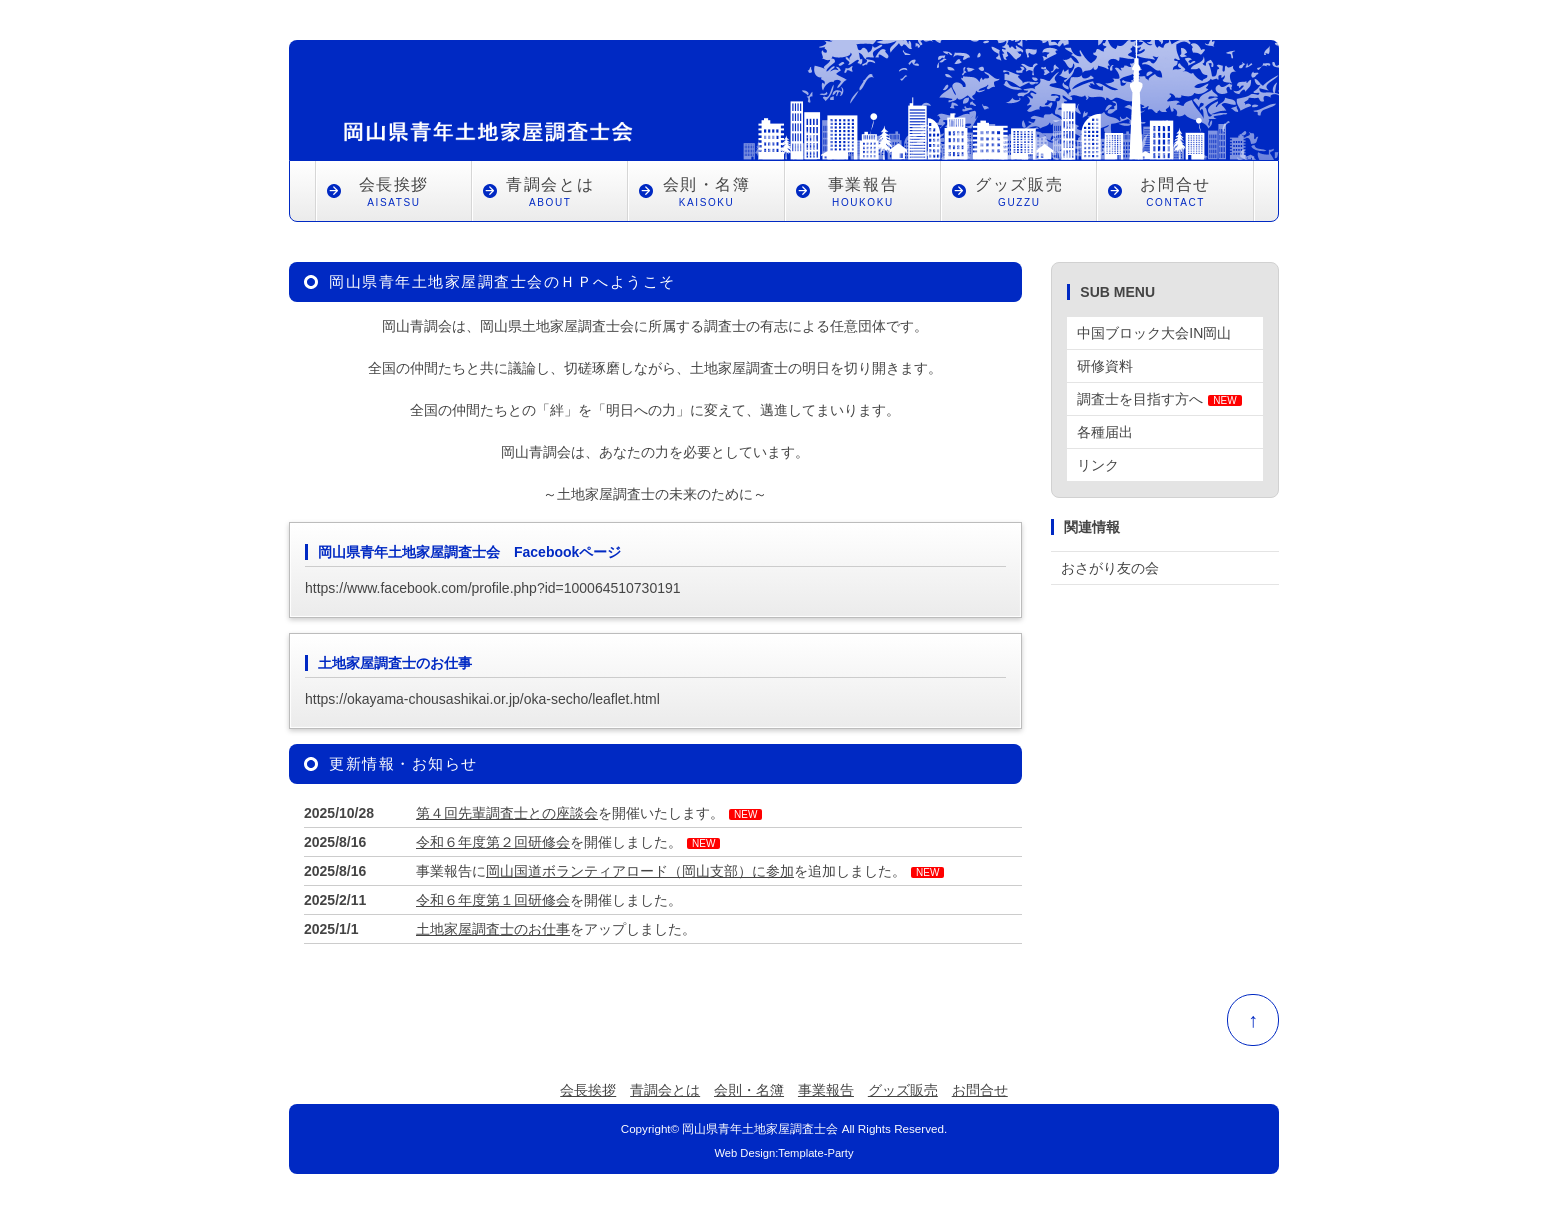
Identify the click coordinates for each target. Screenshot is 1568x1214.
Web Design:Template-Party (783, 1153)
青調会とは (550, 194)
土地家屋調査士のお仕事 (493, 929)
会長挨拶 (394, 194)
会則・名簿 (706, 194)
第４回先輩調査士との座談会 (507, 813)
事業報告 (863, 194)
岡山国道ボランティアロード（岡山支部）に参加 (640, 871)
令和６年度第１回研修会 (493, 900)
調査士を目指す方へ (1159, 399)
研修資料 (1105, 366)
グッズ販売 (1019, 194)
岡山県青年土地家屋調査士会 (760, 1128)
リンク (1098, 465)
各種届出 (1105, 432)
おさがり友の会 (1110, 568)
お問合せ (1175, 194)
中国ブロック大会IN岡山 (1154, 333)
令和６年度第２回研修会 (493, 842)
